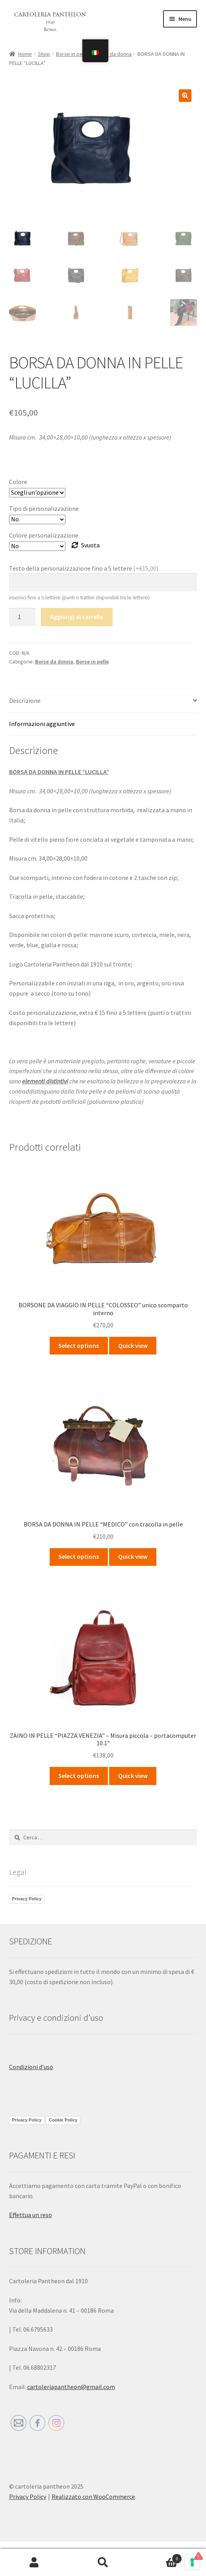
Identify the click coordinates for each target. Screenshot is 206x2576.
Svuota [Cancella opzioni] (90, 545)
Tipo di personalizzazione (44, 508)
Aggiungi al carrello (77, 617)
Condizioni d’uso (31, 2067)
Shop (44, 53)
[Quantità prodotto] (22, 617)
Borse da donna (113, 53)
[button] (185, 95)
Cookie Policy (63, 2120)
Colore (18, 482)
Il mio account (34, 2562)
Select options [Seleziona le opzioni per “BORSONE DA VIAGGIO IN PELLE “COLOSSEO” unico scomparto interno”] (78, 1345)
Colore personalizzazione (43, 535)
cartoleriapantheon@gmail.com (71, 2387)
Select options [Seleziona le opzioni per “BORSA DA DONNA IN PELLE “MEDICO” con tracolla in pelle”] (78, 1556)
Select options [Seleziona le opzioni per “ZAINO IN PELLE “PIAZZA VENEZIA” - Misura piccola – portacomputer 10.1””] (78, 1776)
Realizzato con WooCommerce (93, 2496)
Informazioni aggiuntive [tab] (42, 724)
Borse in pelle (72, 53)
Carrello (159, 2557)
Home (25, 53)
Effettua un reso (30, 2215)
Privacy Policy (27, 1898)
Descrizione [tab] (25, 700)
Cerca (103, 2562)
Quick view (133, 1345)
